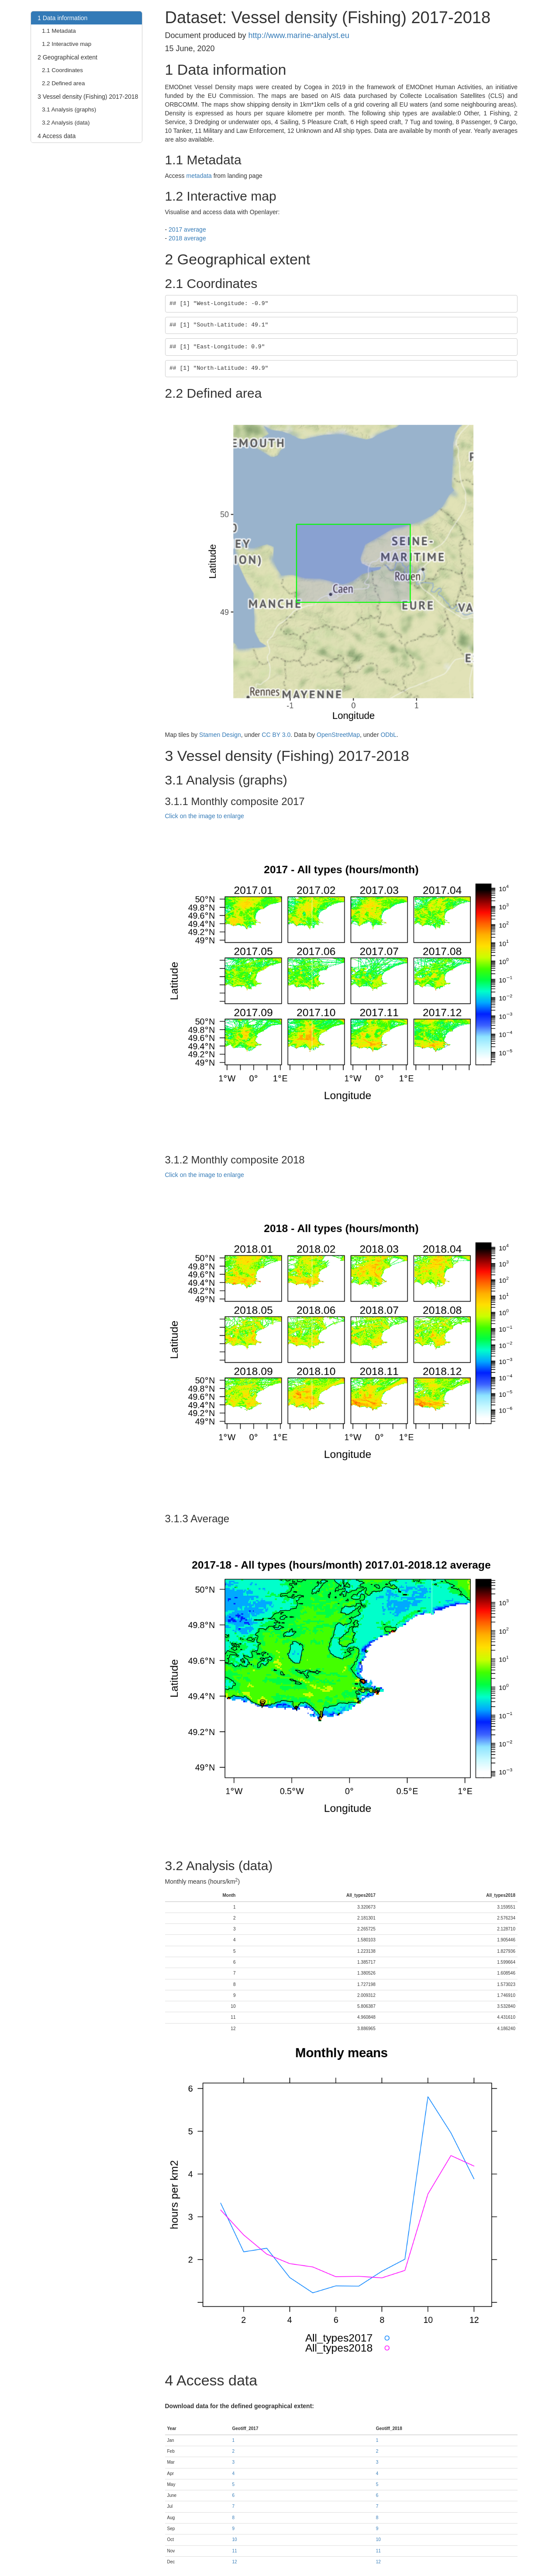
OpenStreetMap (338, 734)
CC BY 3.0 (276, 734)
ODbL (388, 734)
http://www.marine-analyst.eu (298, 35)
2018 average (187, 238)
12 (234, 2561)
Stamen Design (220, 734)
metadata (199, 175)
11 (234, 2550)
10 (234, 2539)
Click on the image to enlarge (204, 815)
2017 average (187, 229)
